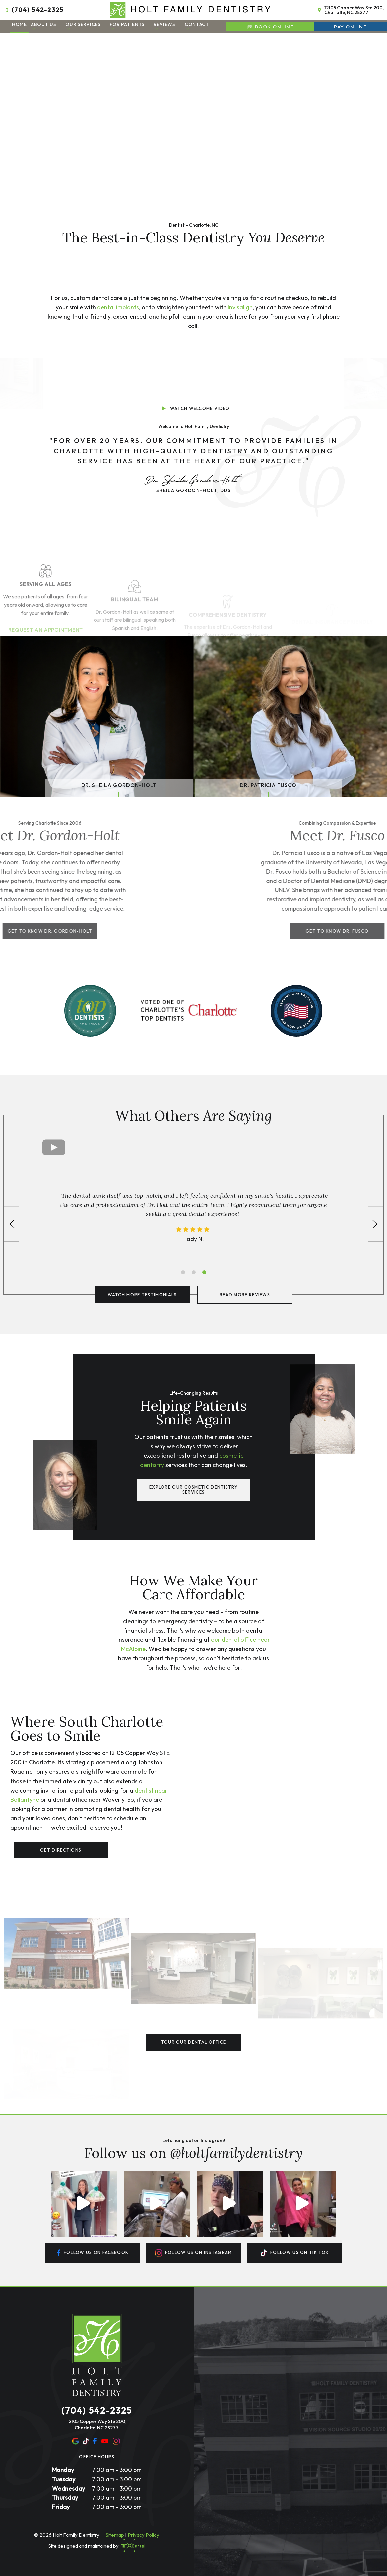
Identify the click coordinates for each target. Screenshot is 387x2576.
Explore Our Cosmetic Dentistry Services (193, 1489)
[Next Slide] (371, 1224)
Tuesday (63, 2479)
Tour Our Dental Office (193, 2042)
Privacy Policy (143, 2535)
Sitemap (115, 2535)
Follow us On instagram (193, 2253)
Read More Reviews (245, 1294)
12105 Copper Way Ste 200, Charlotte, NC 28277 (350, 10)
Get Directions (60, 1849)
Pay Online (350, 27)
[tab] (183, 1272)
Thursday (65, 2497)
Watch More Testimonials (142, 1294)
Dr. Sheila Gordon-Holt (119, 785)
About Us (43, 26)
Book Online (270, 27)
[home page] (190, 10)
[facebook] (95, 2441)
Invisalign (240, 307)
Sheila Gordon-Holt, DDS (193, 483)
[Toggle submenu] (34, 29)
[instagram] (116, 2441)
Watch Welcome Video (195, 408)
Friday (61, 2507)
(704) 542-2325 (33, 10)
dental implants (118, 307)
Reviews (164, 26)
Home (19, 24)
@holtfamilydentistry (236, 2153)
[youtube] (104, 2441)
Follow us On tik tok (295, 2253)
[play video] (193, 378)
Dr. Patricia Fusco (268, 785)
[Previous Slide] (16, 1224)
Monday (63, 2470)
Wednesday (68, 2488)
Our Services (82, 26)
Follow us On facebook (92, 2253)
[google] (75, 2441)
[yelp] (86, 2441)
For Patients (127, 26)
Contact (197, 26)
